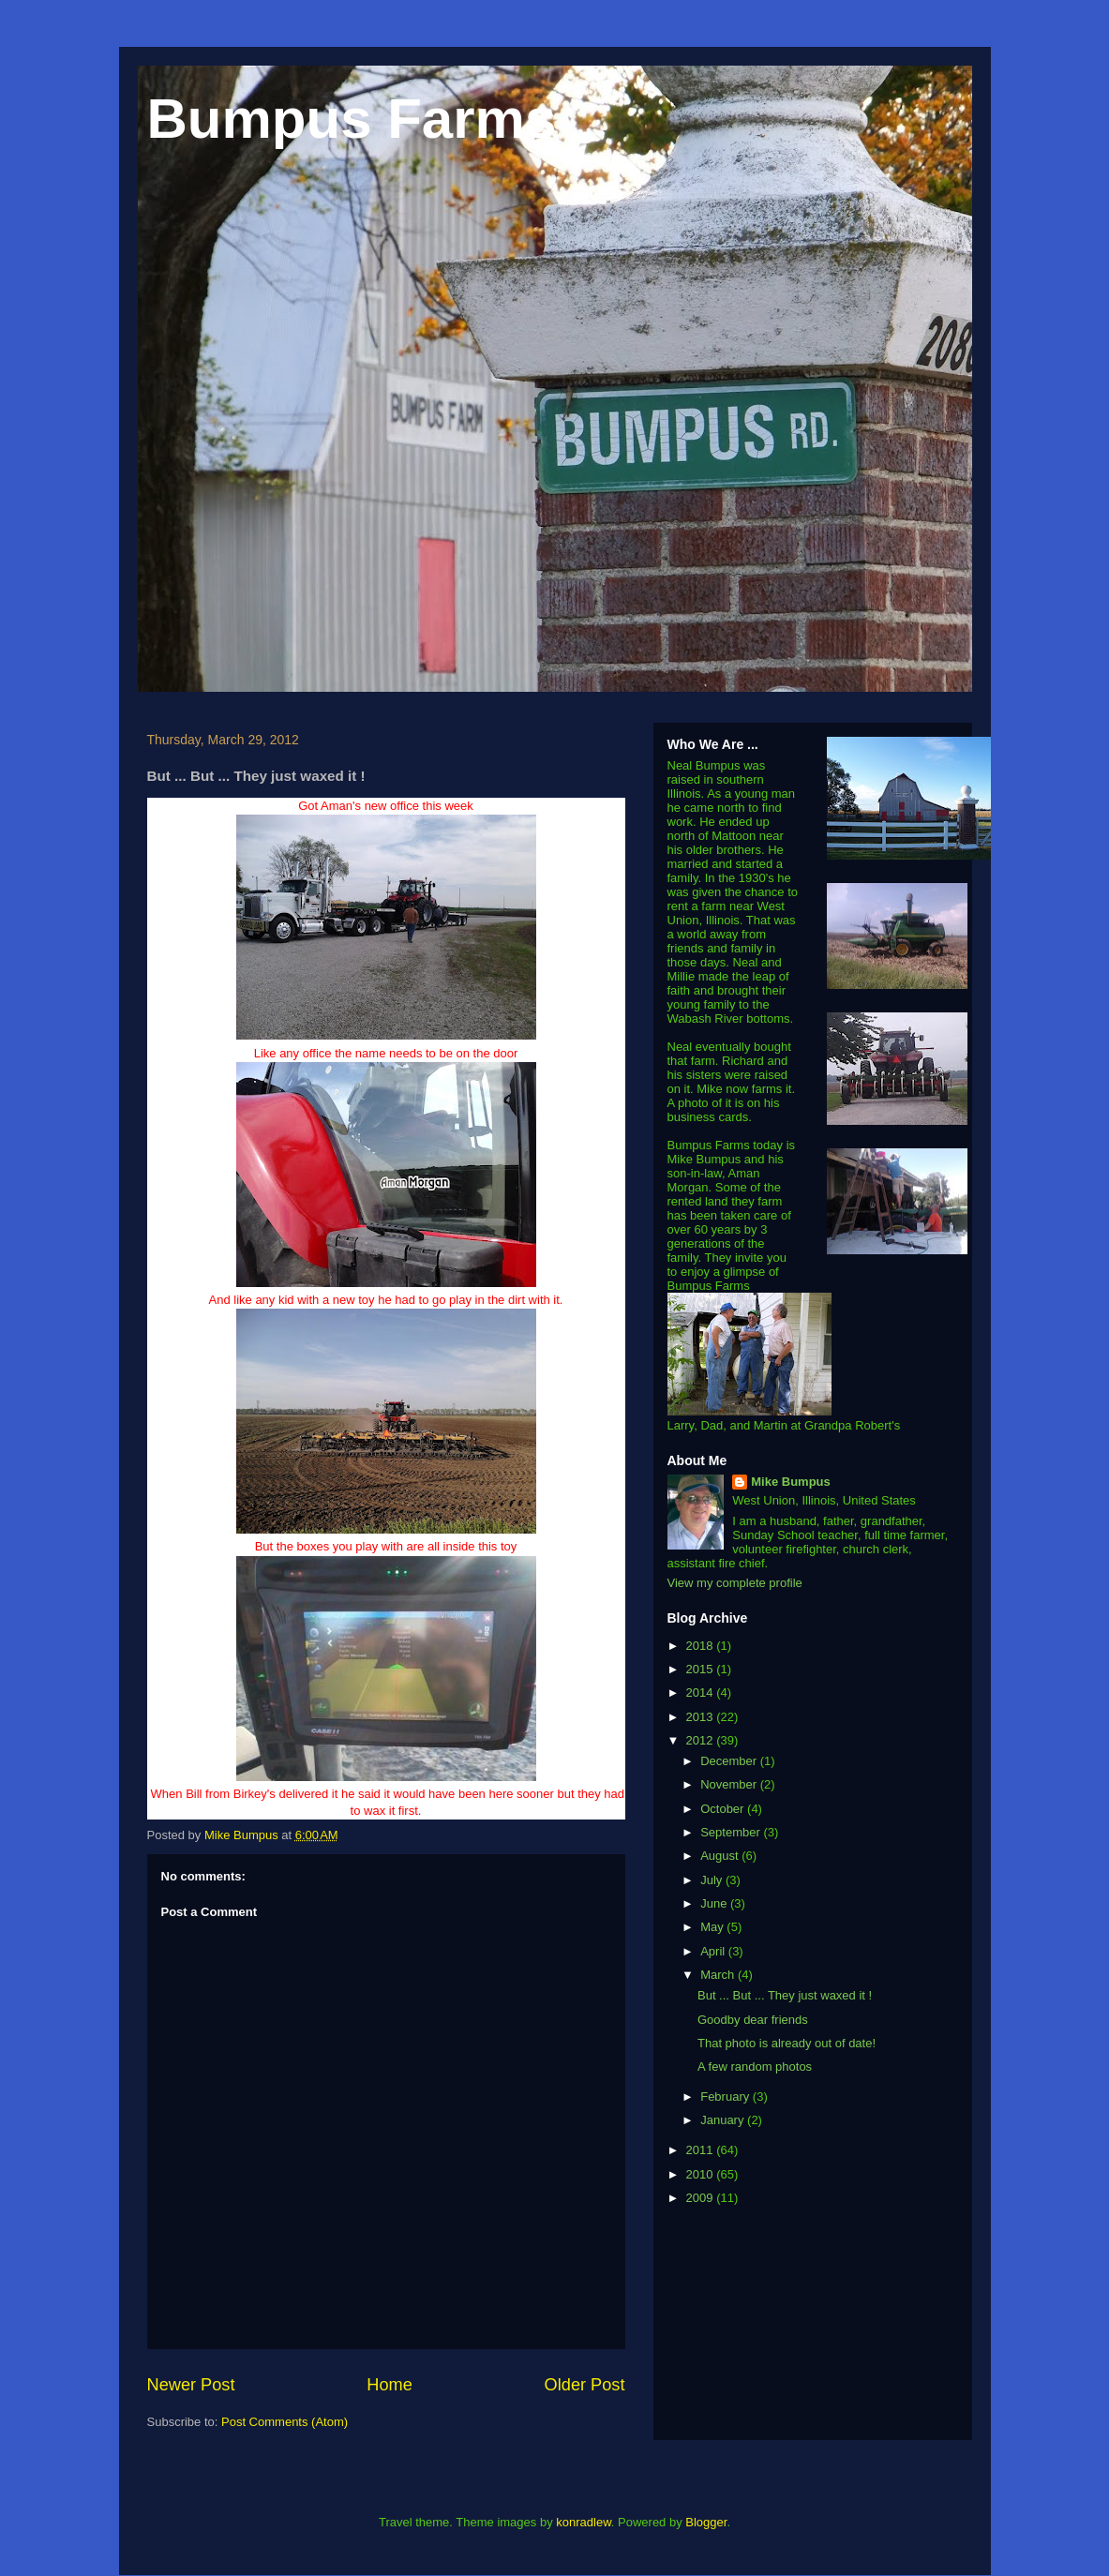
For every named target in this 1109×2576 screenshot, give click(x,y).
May (713, 1927)
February (726, 2096)
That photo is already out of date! (786, 2043)
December (730, 1761)
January (723, 2120)
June (715, 1903)
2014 (701, 1692)
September (731, 1832)
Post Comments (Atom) (284, 2422)
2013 (701, 1717)
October (723, 1809)
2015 (701, 1669)
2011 (701, 2150)
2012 (701, 1740)
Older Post (585, 2384)
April (714, 1951)
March (719, 1975)
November (730, 1784)
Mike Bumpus (791, 1482)
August (721, 1856)
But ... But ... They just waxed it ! (784, 1995)
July (713, 1880)
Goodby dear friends (752, 2020)
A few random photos (754, 2066)
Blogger (706, 2522)
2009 (701, 2198)
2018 (701, 1646)
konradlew (583, 2522)
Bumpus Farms (352, 118)
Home (389, 2384)
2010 (701, 2174)
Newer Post (191, 2384)
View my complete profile (734, 1583)
